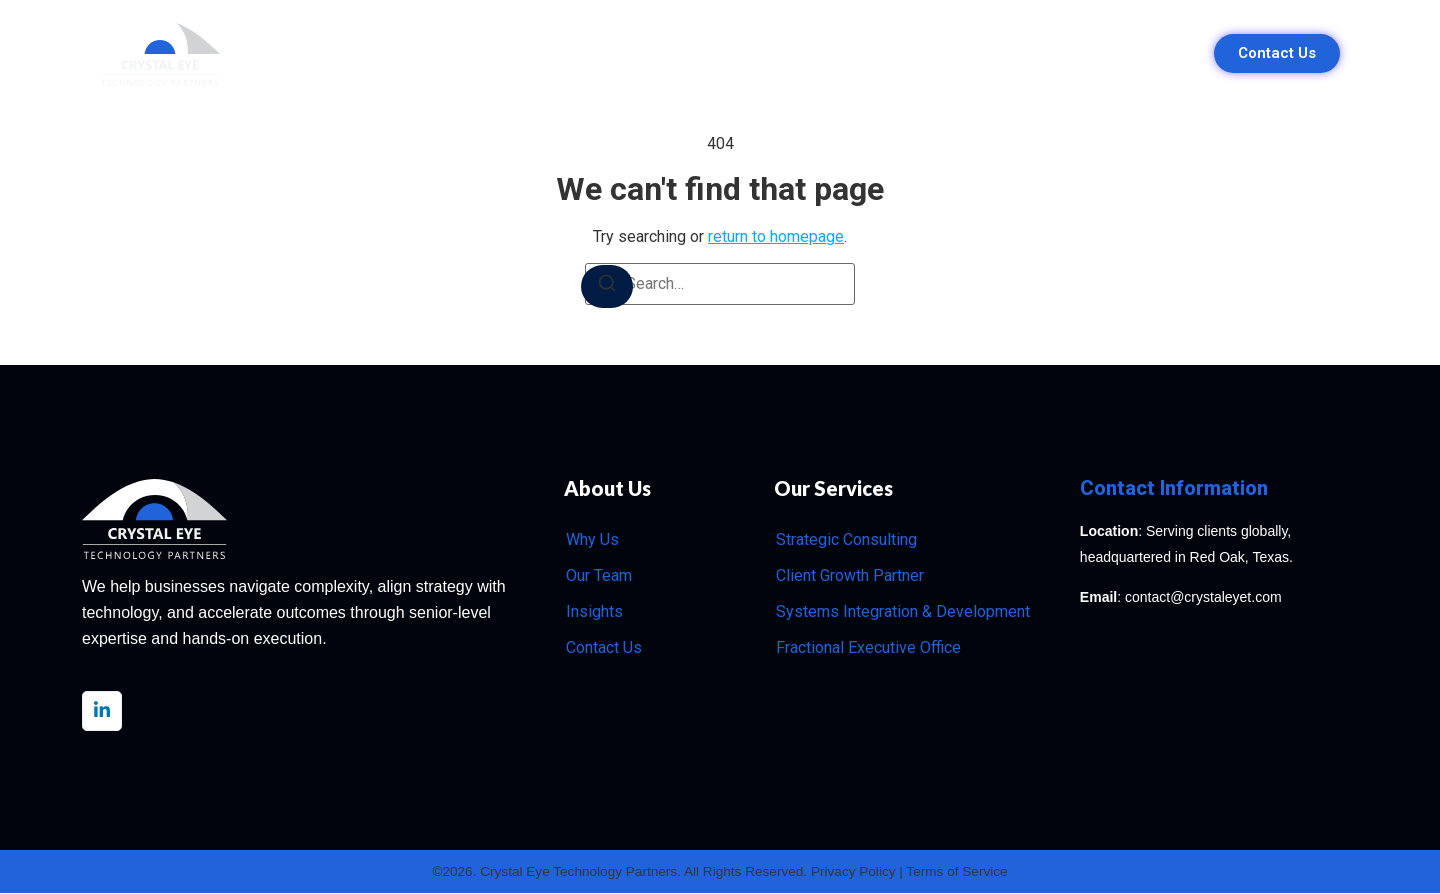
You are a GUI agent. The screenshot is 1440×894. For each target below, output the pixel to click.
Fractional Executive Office (868, 647)
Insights (893, 53)
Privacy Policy (857, 872)
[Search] (607, 286)
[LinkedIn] (102, 711)
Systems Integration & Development (903, 611)
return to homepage (776, 236)
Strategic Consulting (846, 539)
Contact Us (604, 647)
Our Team (787, 53)
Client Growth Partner (850, 575)
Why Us (547, 53)
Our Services (662, 53)
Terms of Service (964, 872)
